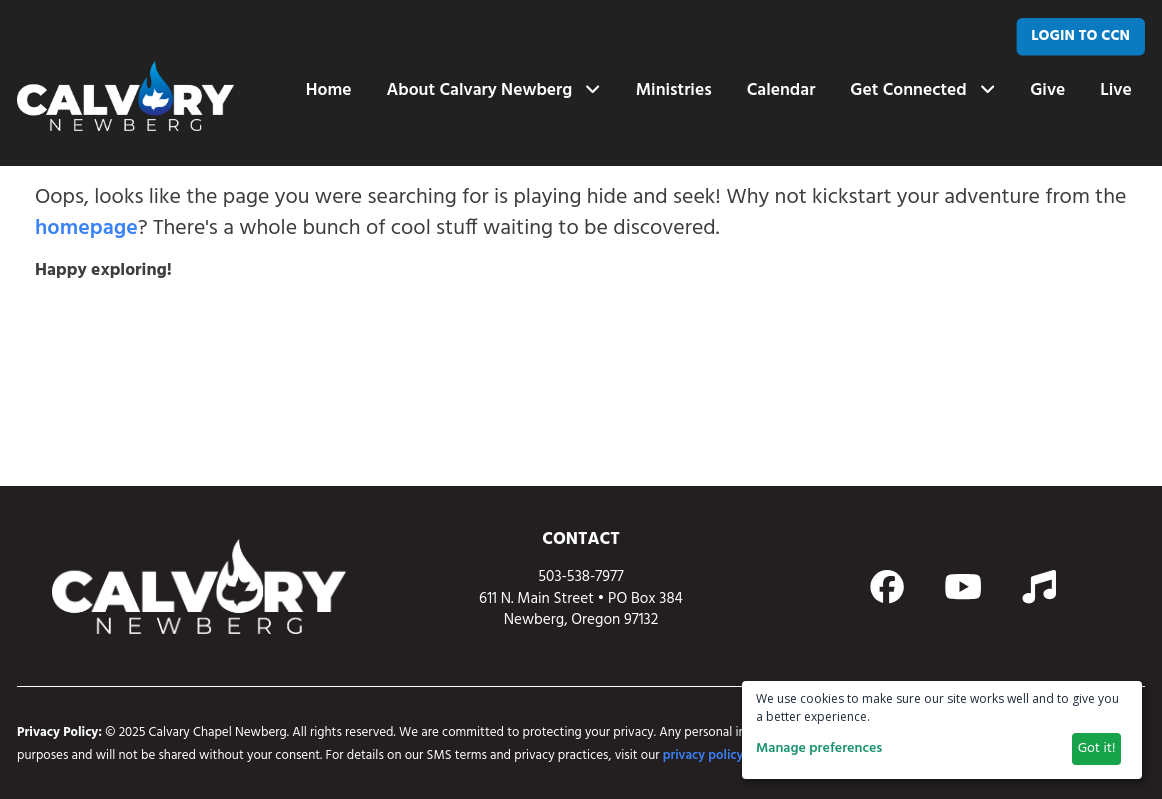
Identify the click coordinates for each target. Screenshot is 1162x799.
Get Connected (922, 91)
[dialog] (942, 730)
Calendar (780, 91)
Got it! (1097, 748)
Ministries (673, 91)
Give (1047, 91)
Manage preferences (819, 748)
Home (328, 91)
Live (1115, 91)
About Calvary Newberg (493, 91)
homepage (86, 228)
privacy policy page (719, 755)
